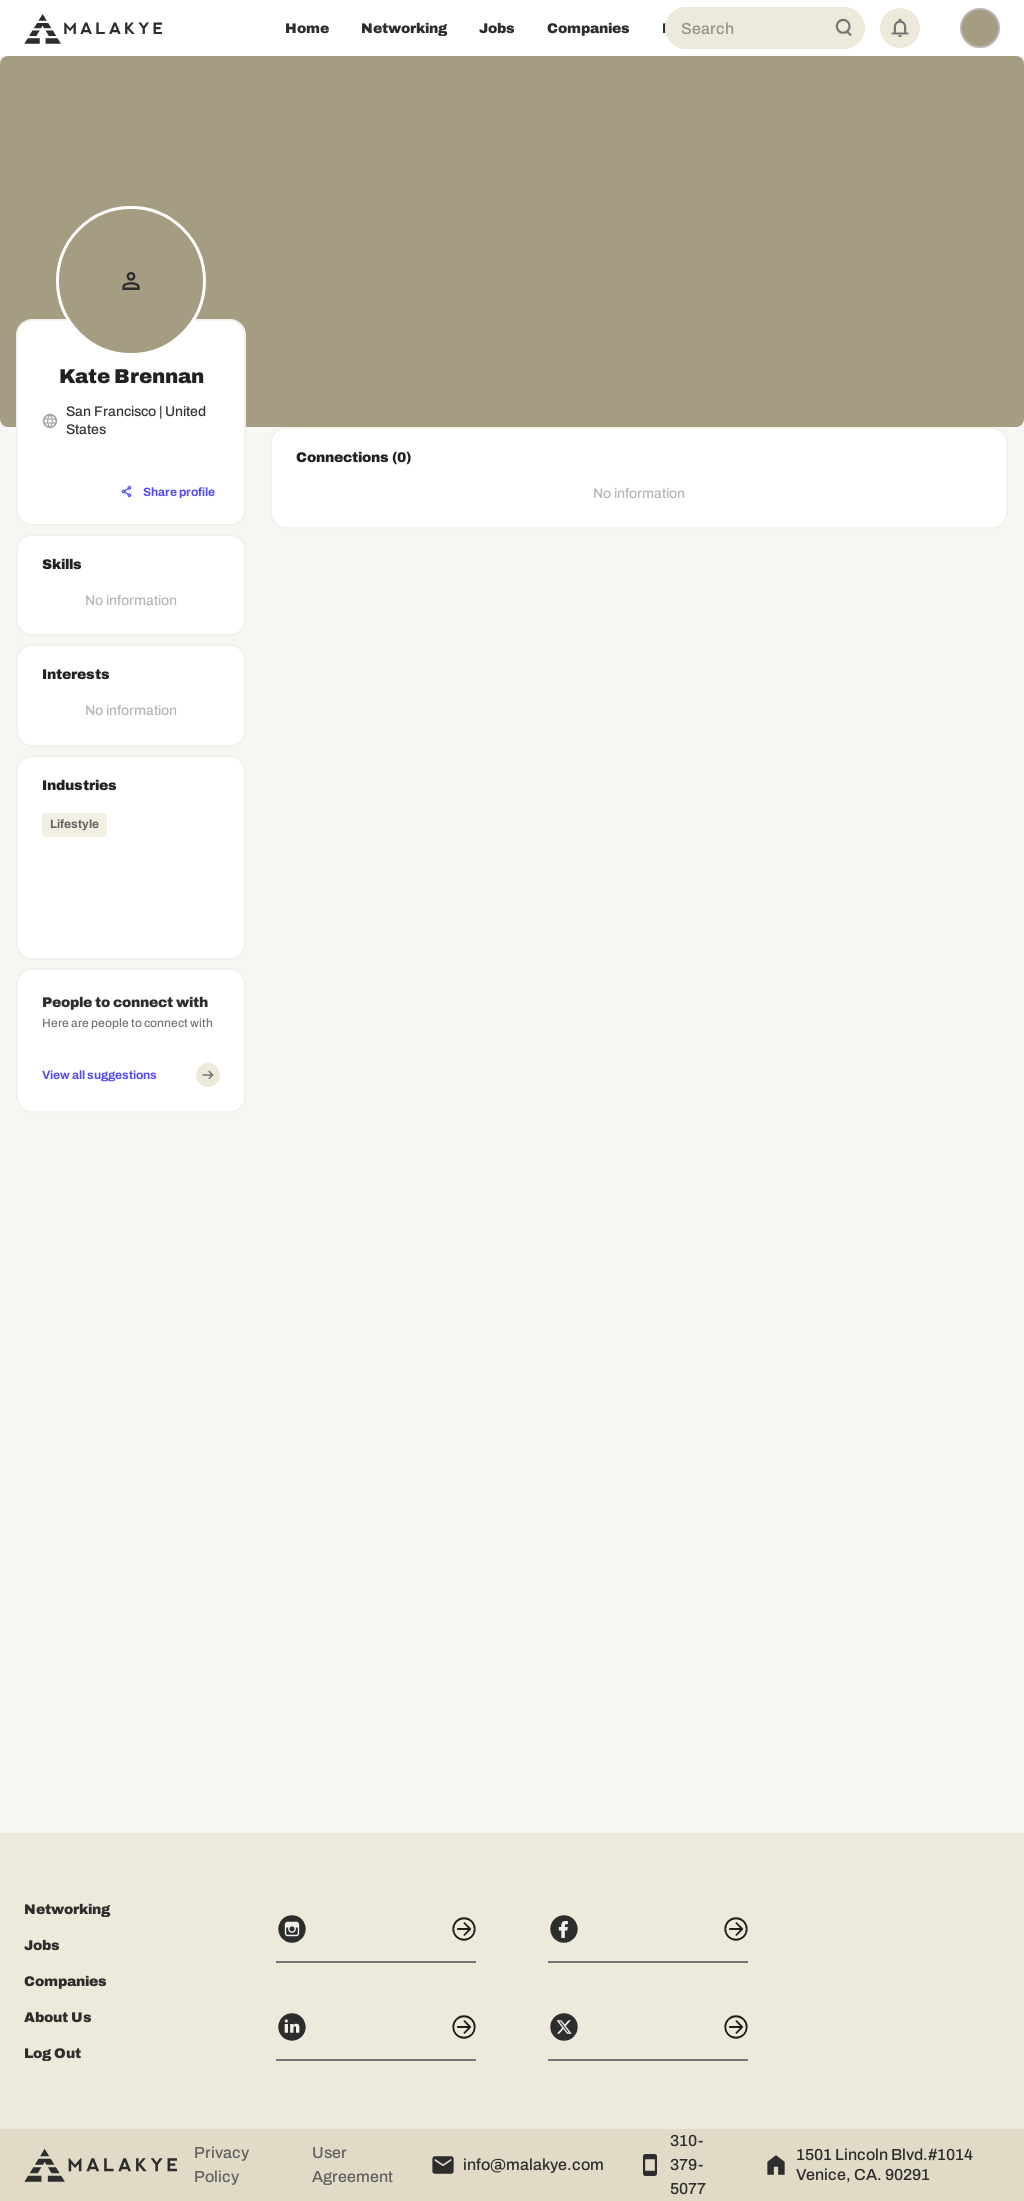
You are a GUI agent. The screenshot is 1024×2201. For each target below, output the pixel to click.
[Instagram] (376, 1938)
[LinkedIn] (376, 2036)
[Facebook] (648, 1938)
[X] (648, 2036)
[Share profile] (168, 492)
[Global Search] (844, 28)
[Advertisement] (131, 1421)
